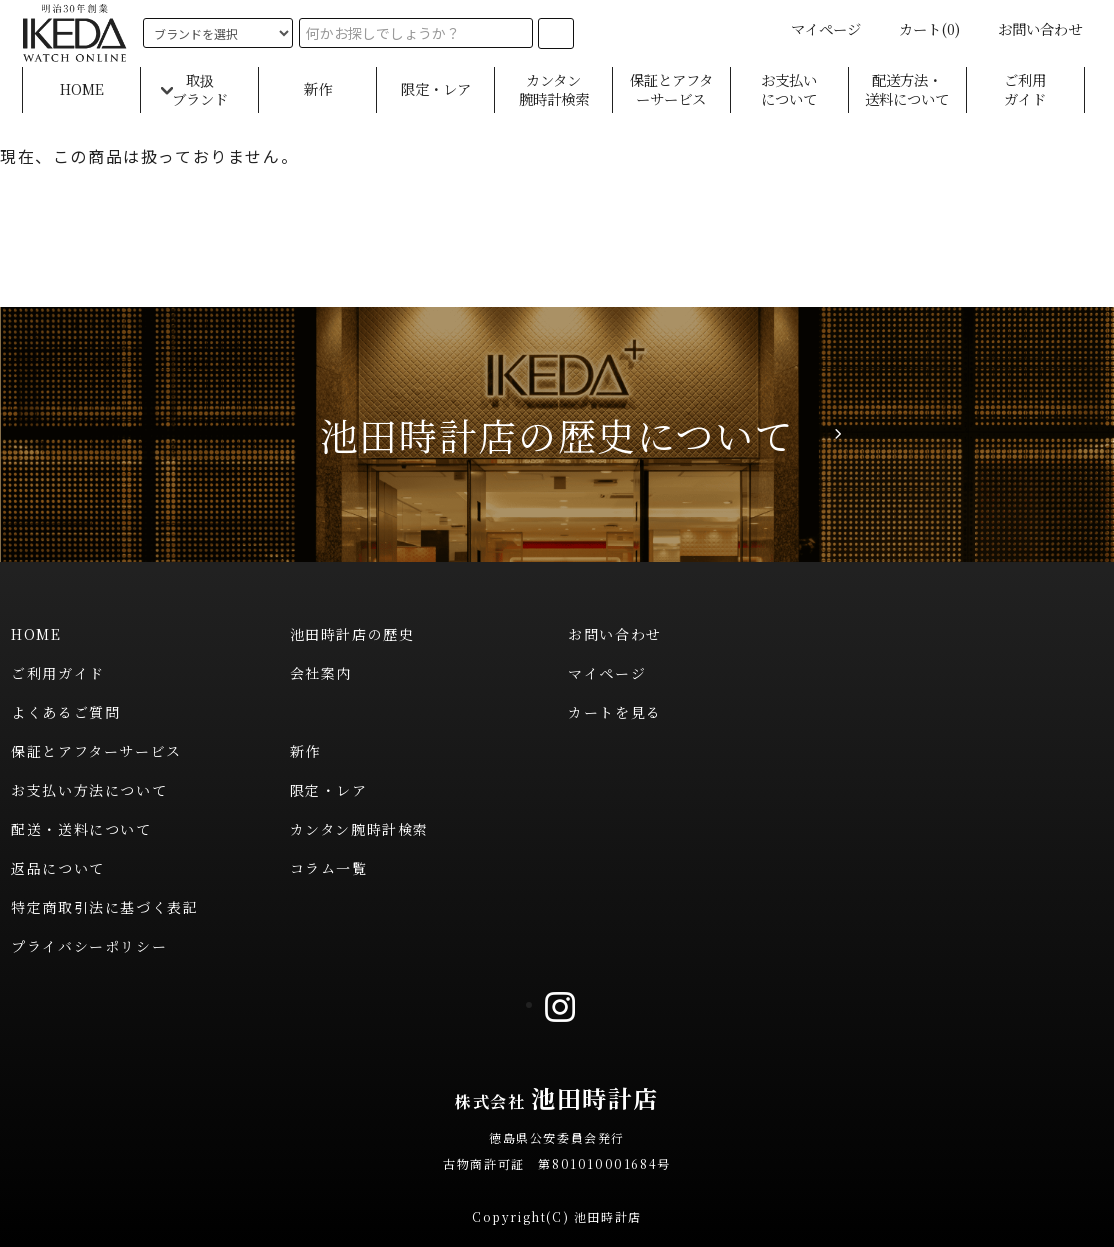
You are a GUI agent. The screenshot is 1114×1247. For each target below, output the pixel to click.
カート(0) (917, 28)
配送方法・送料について (907, 89)
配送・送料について (81, 829)
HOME (82, 89)
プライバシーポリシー (89, 946)
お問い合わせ (1028, 28)
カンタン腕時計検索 (554, 89)
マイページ (814, 28)
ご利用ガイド (1025, 89)
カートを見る (615, 712)
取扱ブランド (200, 89)
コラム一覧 (329, 868)
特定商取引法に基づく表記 (104, 907)
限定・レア (436, 89)
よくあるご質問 (65, 712)
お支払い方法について (89, 790)
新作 (318, 89)
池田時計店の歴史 (352, 634)
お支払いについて (789, 89)
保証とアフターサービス (671, 89)
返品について (58, 868)
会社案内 (321, 673)
